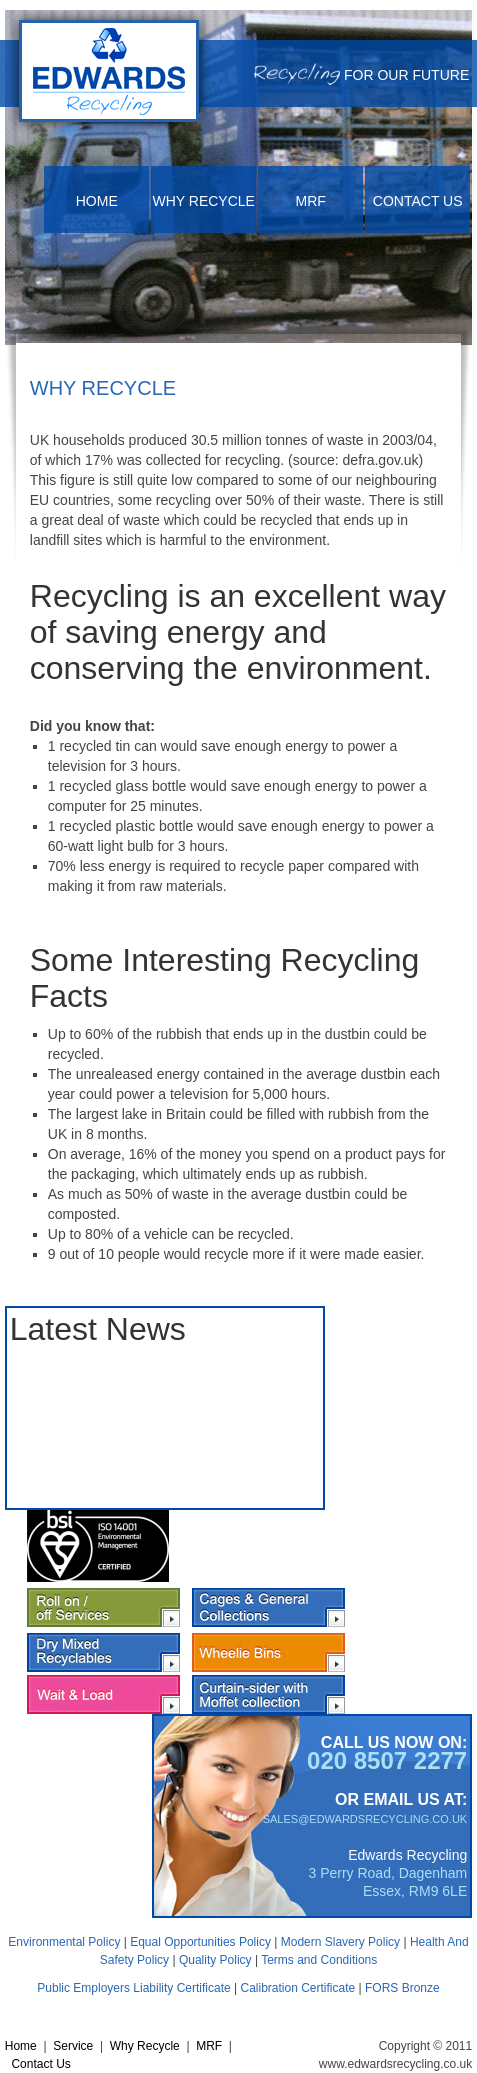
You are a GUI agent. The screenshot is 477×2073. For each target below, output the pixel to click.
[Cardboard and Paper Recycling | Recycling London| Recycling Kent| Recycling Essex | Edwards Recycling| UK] (109, 73)
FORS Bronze (402, 1988)
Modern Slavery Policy (340, 1942)
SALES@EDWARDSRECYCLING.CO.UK (365, 1819)
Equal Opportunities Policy (200, 1942)
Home (97, 201)
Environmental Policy (64, 1942)
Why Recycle (204, 201)
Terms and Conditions (319, 1960)
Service (73, 2046)
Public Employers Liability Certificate (133, 1988)
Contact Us (418, 201)
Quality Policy (215, 1960)
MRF (311, 201)
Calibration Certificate (297, 1988)
